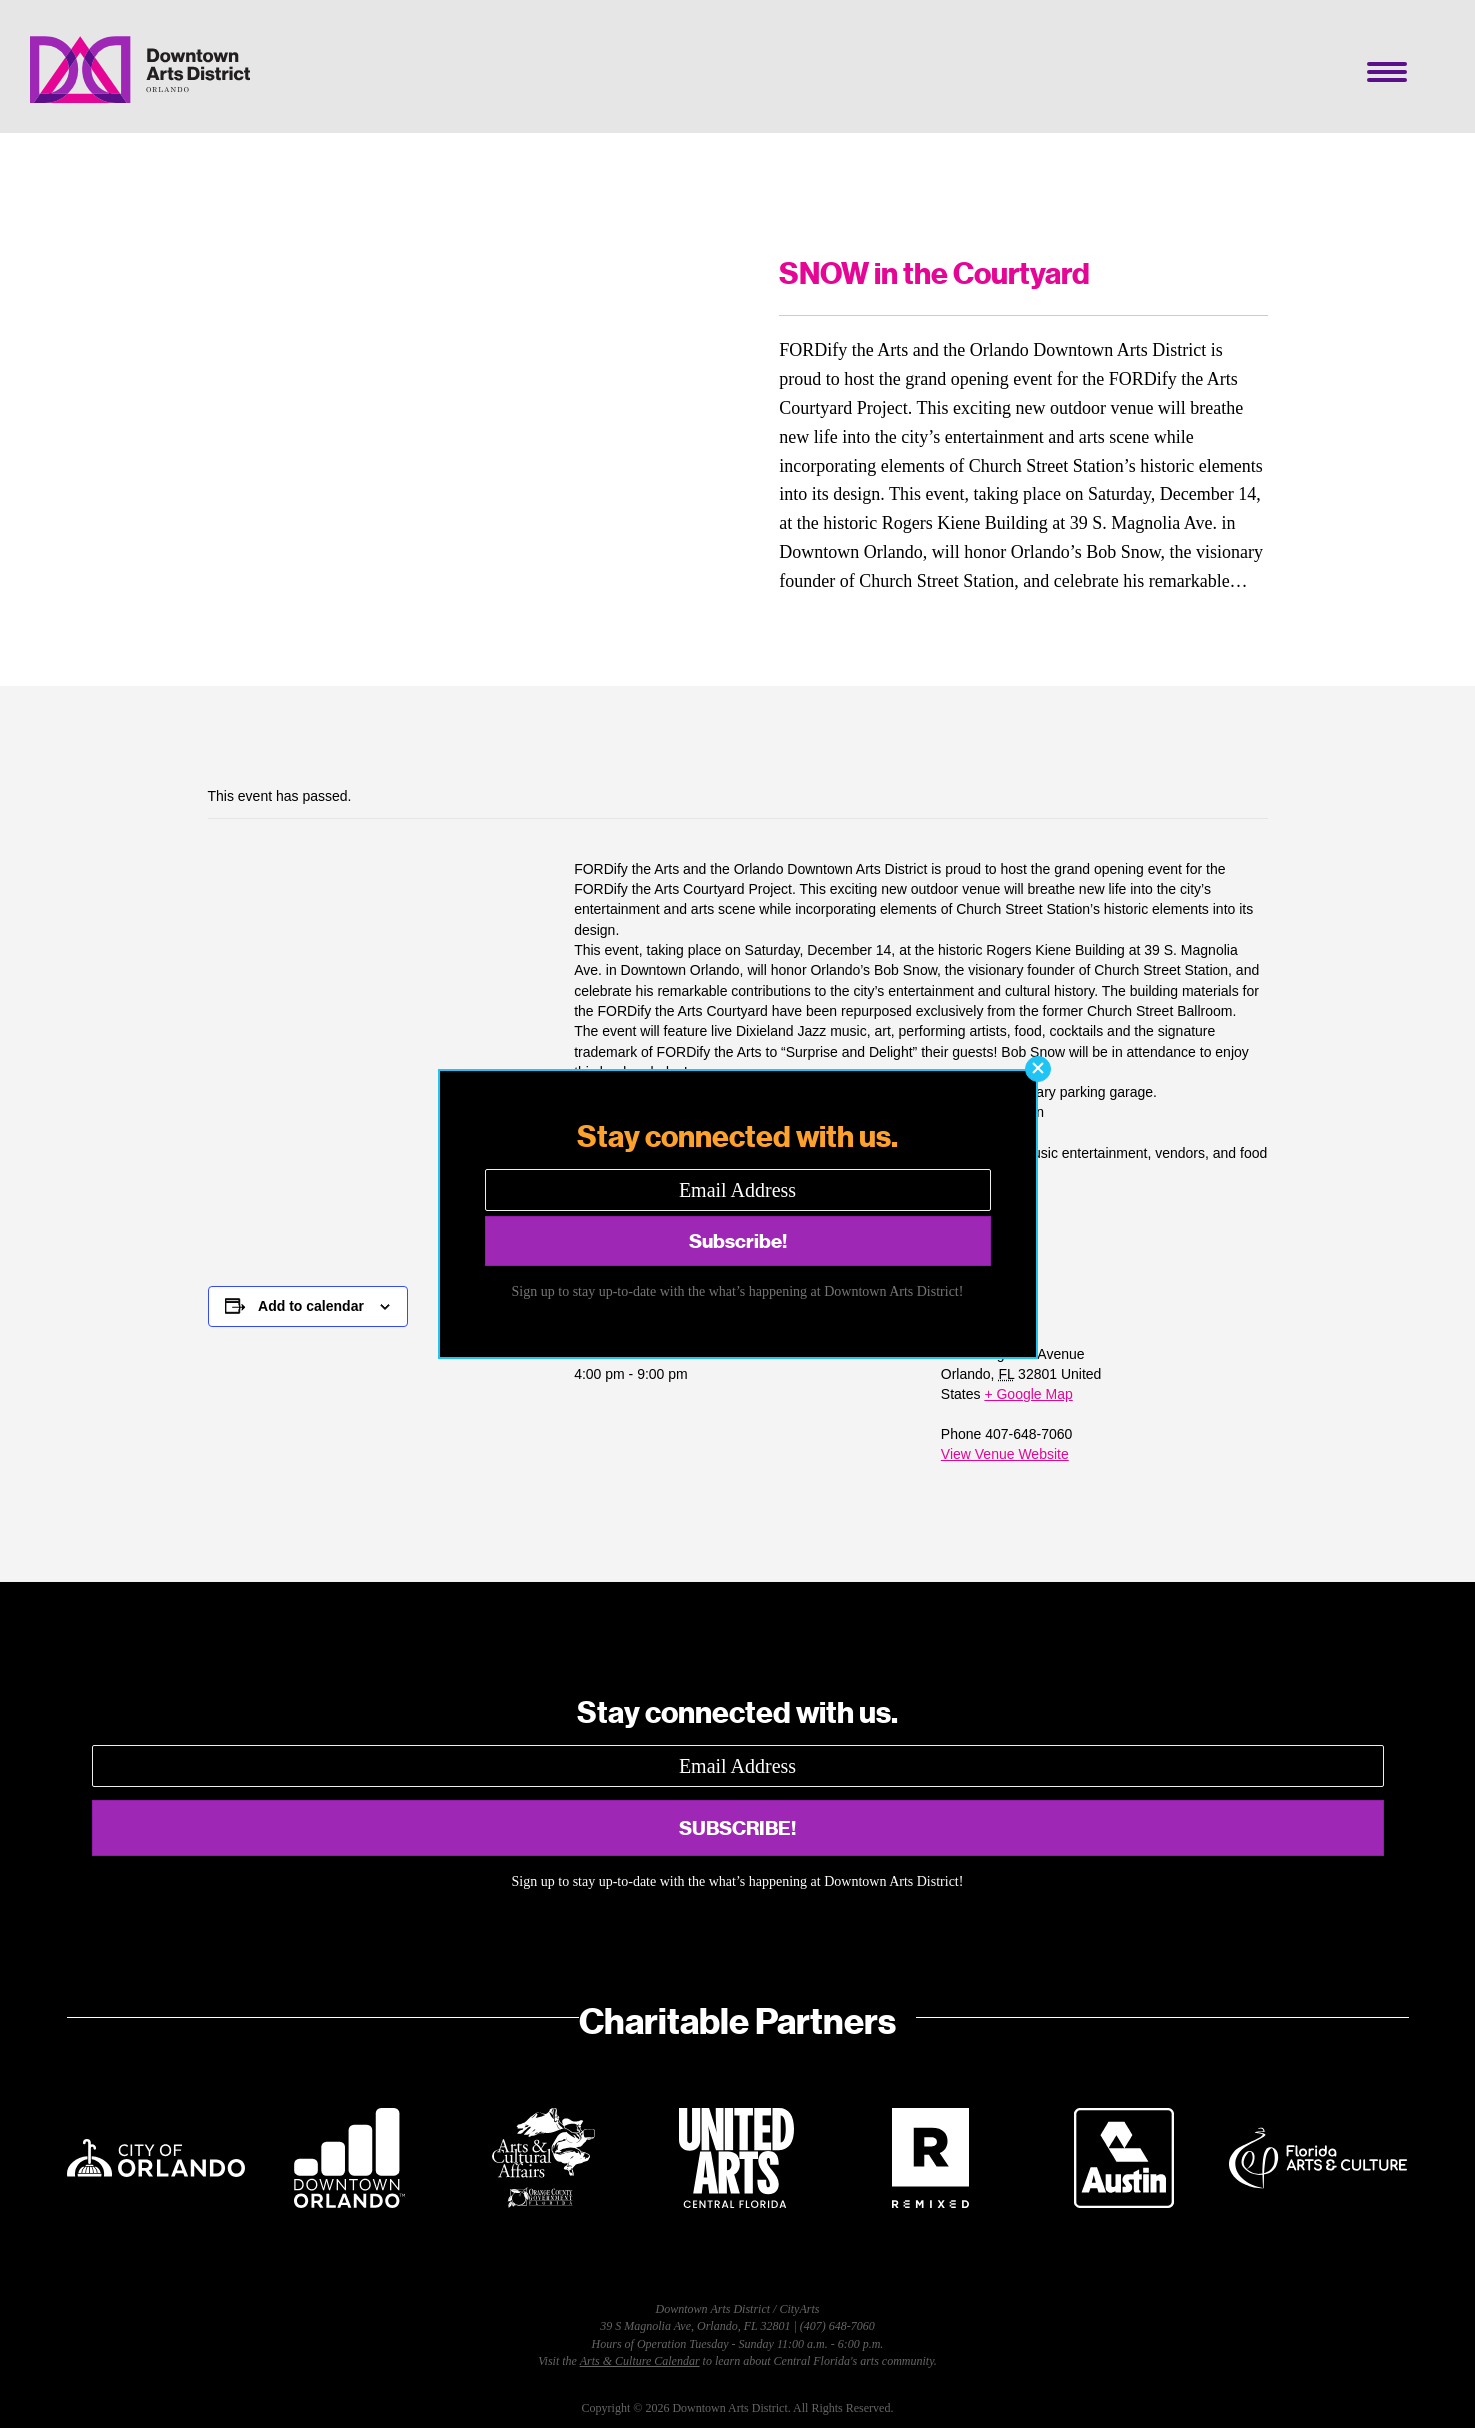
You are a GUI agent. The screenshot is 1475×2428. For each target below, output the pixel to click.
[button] (1038, 1069)
